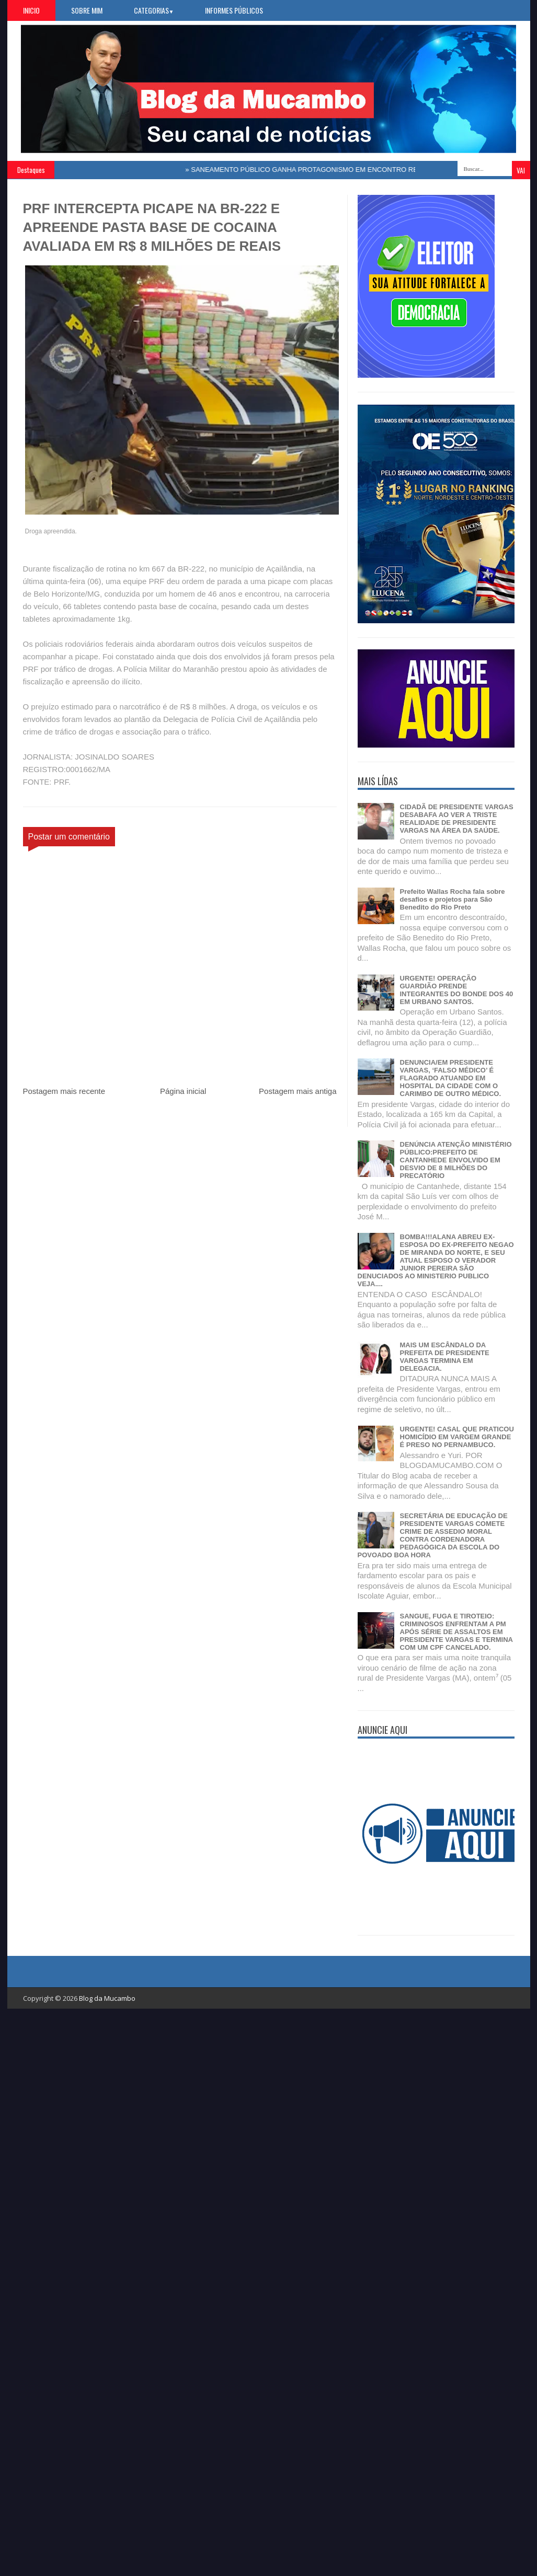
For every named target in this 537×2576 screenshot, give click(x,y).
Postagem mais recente (64, 1091)
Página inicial (183, 1091)
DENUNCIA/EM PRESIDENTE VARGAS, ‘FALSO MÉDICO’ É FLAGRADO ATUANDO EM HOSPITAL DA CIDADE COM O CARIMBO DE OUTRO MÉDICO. (450, 1078)
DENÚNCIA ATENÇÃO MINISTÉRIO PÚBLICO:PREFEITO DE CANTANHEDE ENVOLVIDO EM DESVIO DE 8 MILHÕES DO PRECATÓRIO (456, 1160)
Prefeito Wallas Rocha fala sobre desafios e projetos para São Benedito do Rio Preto (452, 899)
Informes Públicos (234, 10)
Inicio (31, 10)
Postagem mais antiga (297, 1091)
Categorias (154, 10)
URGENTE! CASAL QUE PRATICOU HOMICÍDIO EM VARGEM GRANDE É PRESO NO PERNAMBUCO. (457, 1437)
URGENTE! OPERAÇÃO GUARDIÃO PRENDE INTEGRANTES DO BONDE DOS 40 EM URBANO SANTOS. (456, 990)
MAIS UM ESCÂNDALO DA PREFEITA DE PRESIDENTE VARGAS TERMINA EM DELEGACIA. (444, 1356)
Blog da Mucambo (107, 1998)
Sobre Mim (86, 10)
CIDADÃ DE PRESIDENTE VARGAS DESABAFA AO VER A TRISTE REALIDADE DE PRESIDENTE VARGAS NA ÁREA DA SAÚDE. (456, 818)
